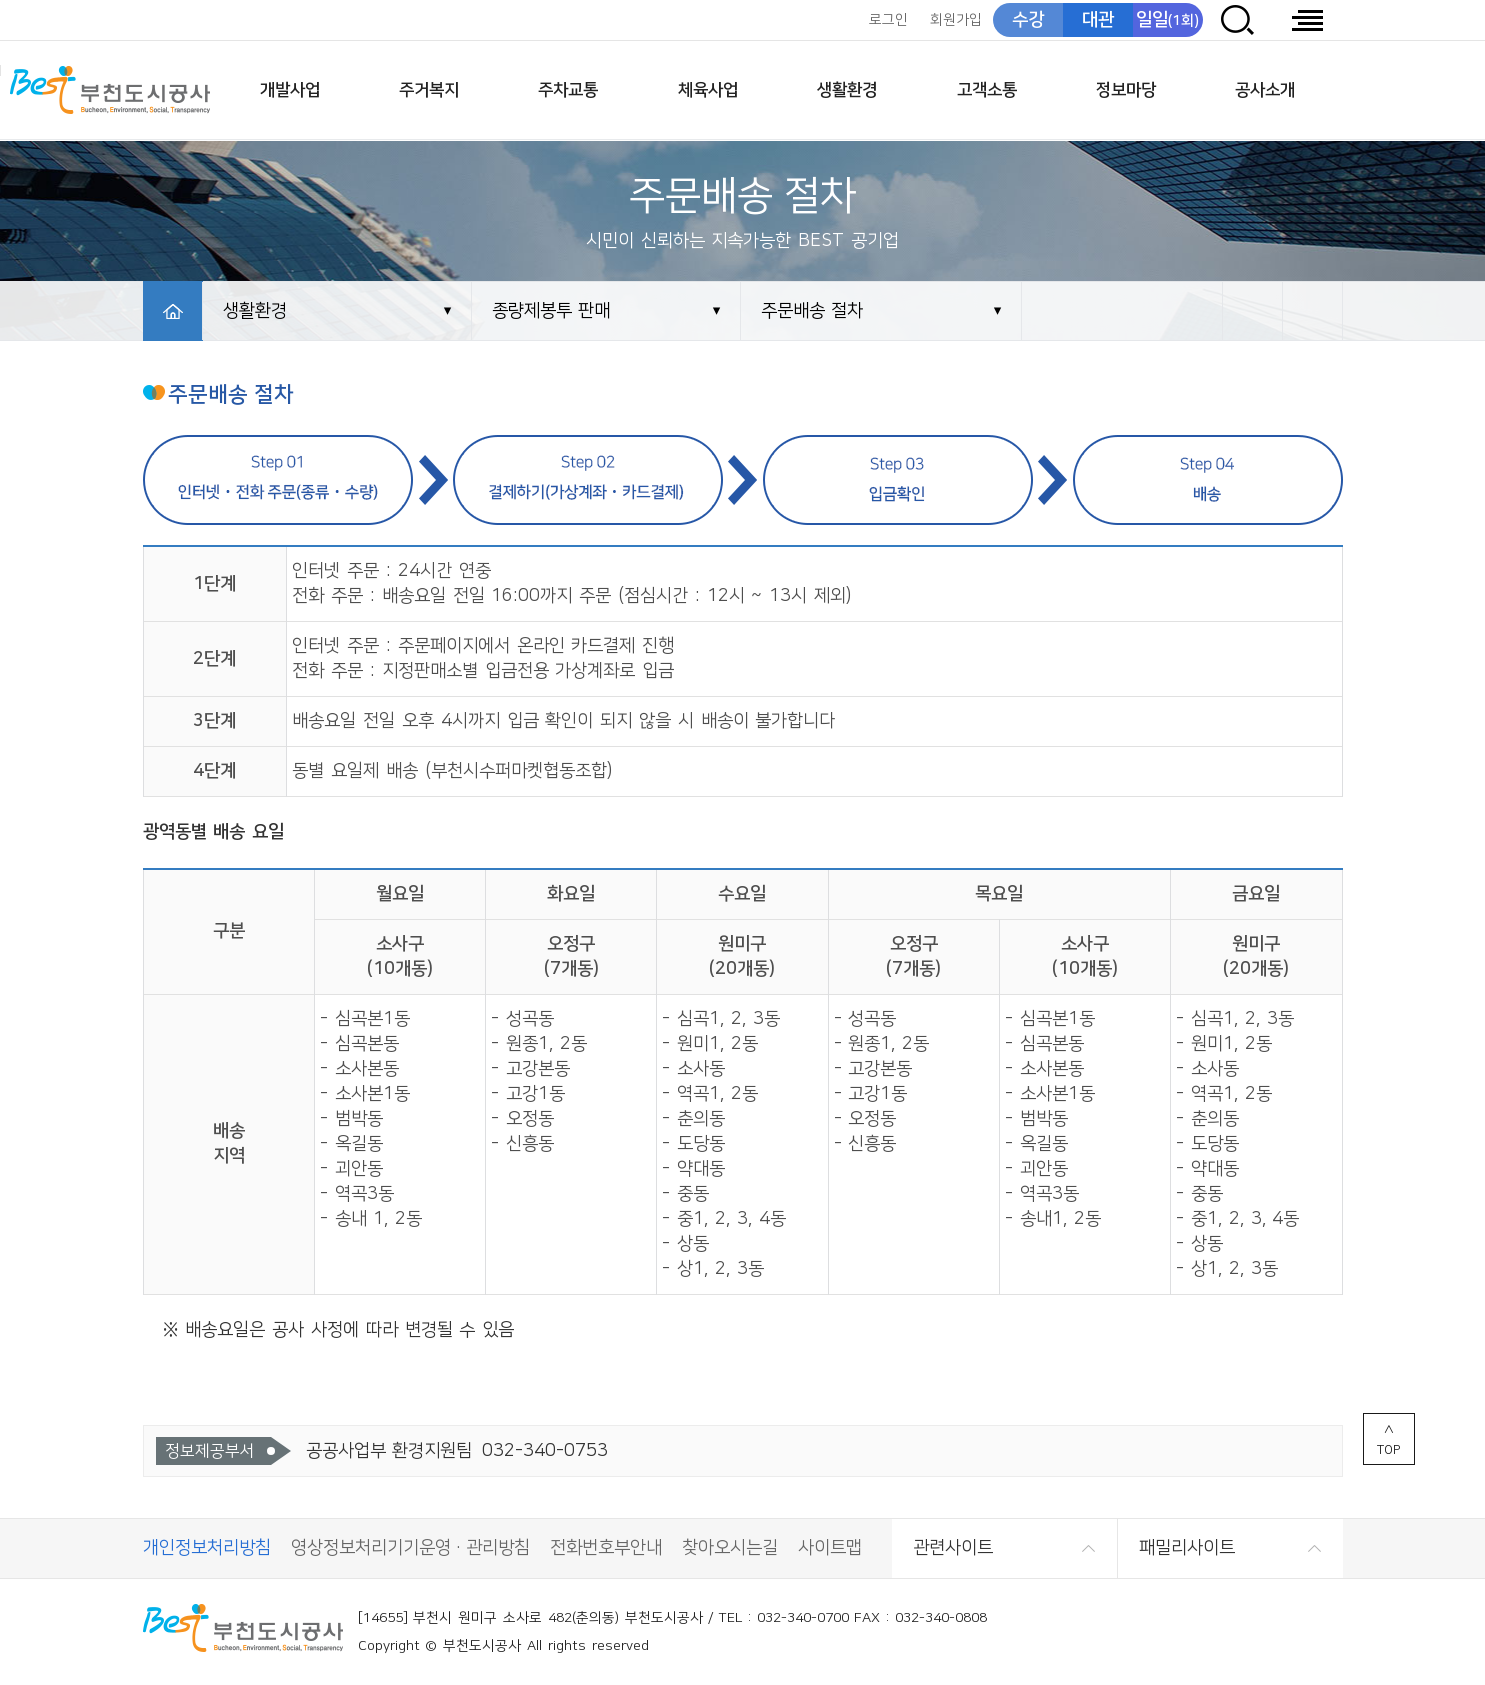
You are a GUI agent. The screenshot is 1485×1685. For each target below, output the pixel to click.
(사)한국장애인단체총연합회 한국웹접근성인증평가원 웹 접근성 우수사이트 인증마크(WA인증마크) (1191, 1632)
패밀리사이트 (1187, 1548)
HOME (173, 311)
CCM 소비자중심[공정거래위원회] (1291, 1632)
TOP (1388, 1450)
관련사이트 (953, 1548)
